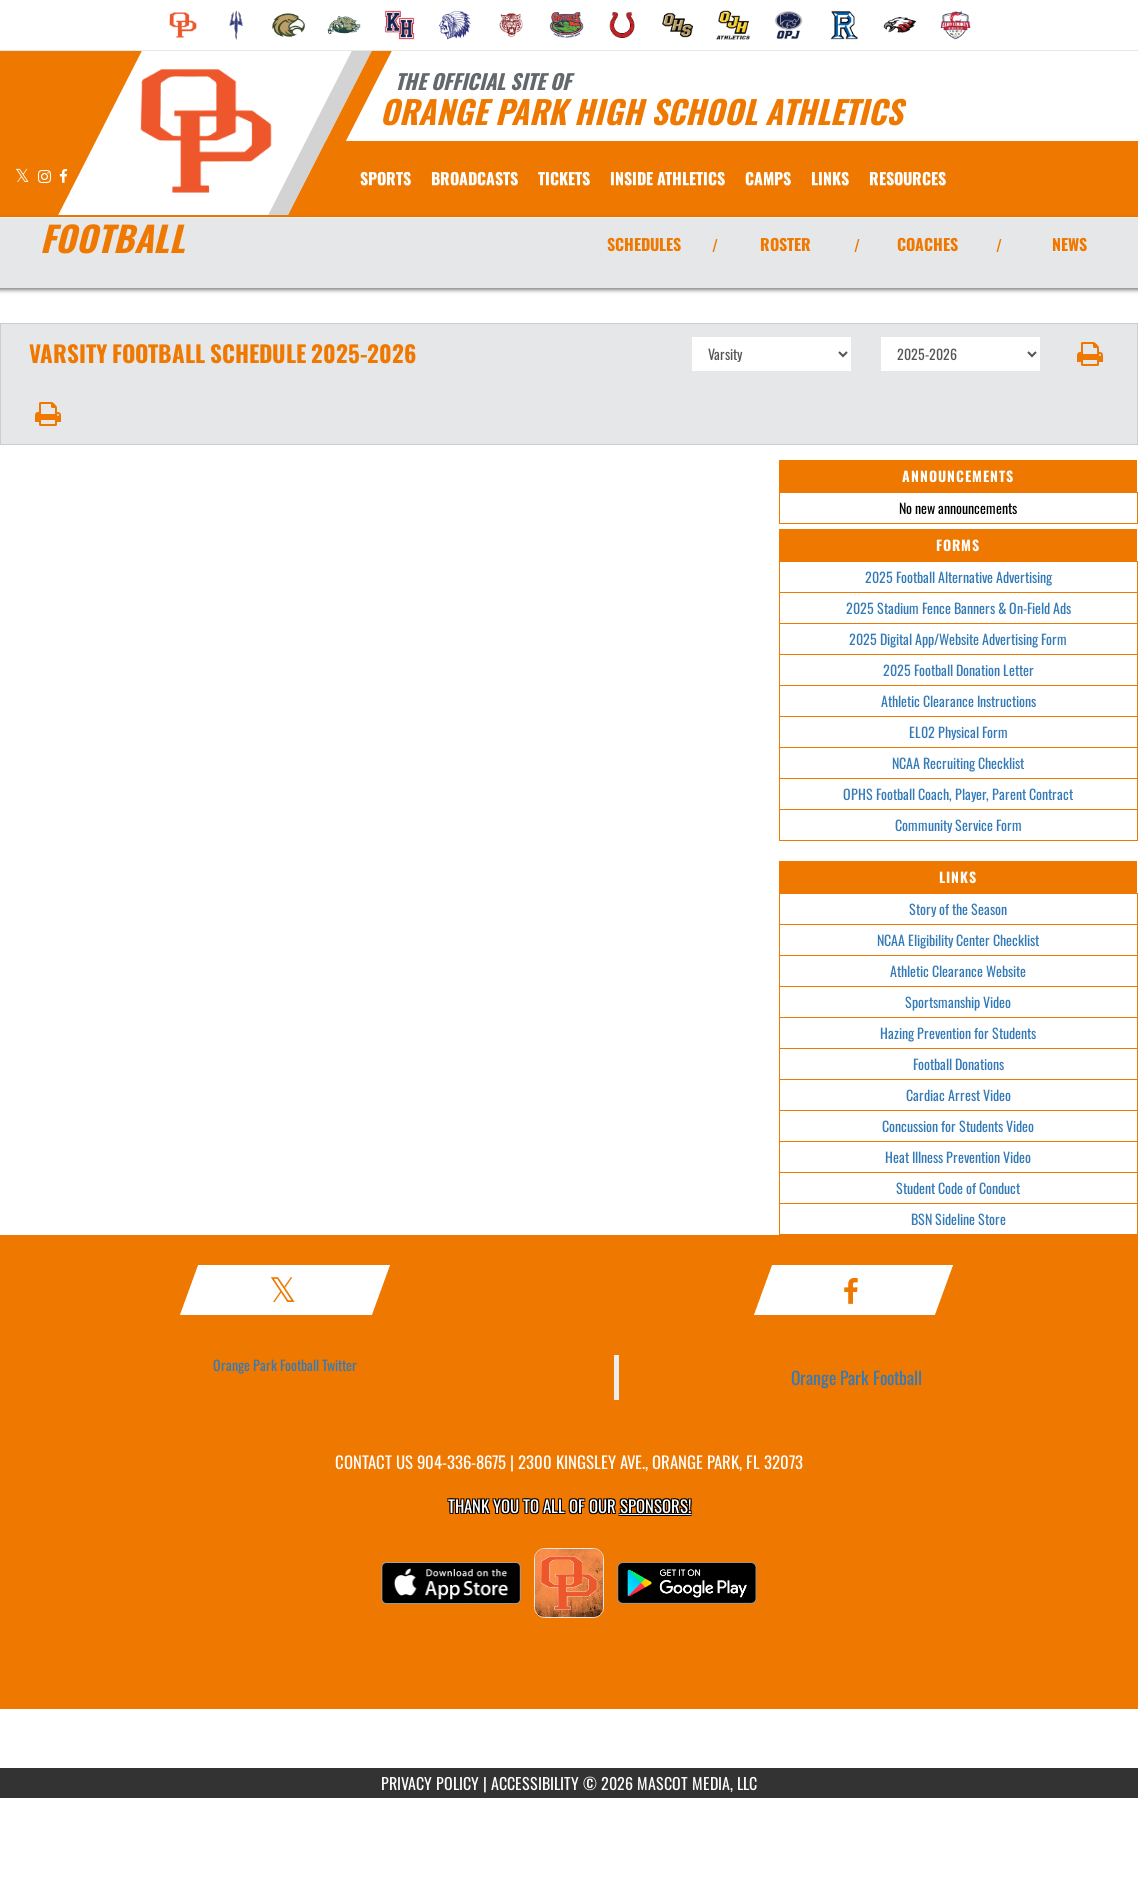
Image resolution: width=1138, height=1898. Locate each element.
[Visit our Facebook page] (63, 175)
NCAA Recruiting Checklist (958, 762)
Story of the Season (958, 908)
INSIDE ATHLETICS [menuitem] (667, 178)
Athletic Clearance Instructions (958, 700)
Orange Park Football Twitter (285, 1364)
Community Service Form (958, 824)
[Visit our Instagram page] (46, 175)
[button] (1089, 354)
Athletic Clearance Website (958, 970)
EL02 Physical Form (958, 731)
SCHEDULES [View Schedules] (644, 244)
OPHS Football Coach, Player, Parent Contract (958, 793)
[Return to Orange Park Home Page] (205, 131)
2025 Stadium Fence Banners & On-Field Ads (958, 607)
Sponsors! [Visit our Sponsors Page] (655, 1505)
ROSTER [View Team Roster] (785, 244)
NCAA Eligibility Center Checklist (958, 939)
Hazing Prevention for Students (958, 1032)
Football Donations (958, 1063)
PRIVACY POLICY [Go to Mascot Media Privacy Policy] (430, 1783)
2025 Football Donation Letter (958, 669)
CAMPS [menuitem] (768, 178)
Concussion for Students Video (958, 1125)
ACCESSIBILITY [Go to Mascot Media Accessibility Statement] (535, 1783)
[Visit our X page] (24, 175)
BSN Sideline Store (958, 1218)
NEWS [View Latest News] (1069, 244)
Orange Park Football (856, 1377)
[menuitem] (183, 25)
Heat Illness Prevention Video (958, 1156)
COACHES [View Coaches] (927, 244)
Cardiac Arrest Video (958, 1094)
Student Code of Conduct (958, 1187)
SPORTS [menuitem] (385, 178)
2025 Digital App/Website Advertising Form (958, 638)
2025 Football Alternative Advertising (958, 576)
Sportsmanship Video (958, 1001)
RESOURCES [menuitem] (907, 178)
